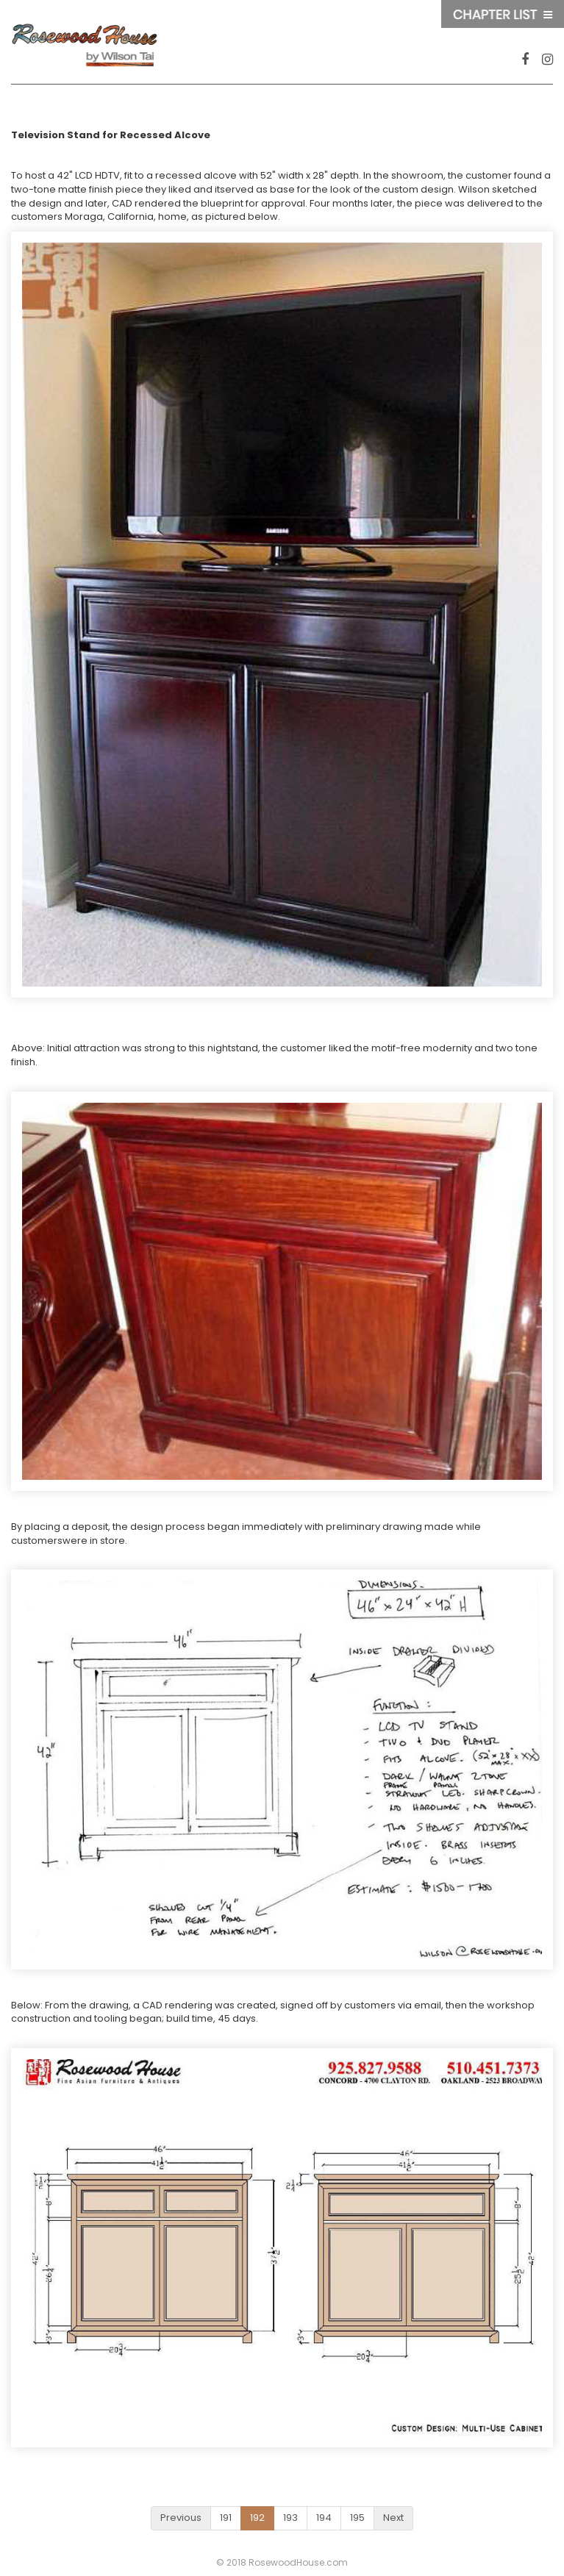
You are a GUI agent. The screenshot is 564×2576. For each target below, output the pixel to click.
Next (393, 2518)
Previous (180, 2518)
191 (226, 2518)
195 (357, 2518)
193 (290, 2518)
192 (257, 2518)
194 (324, 2518)
